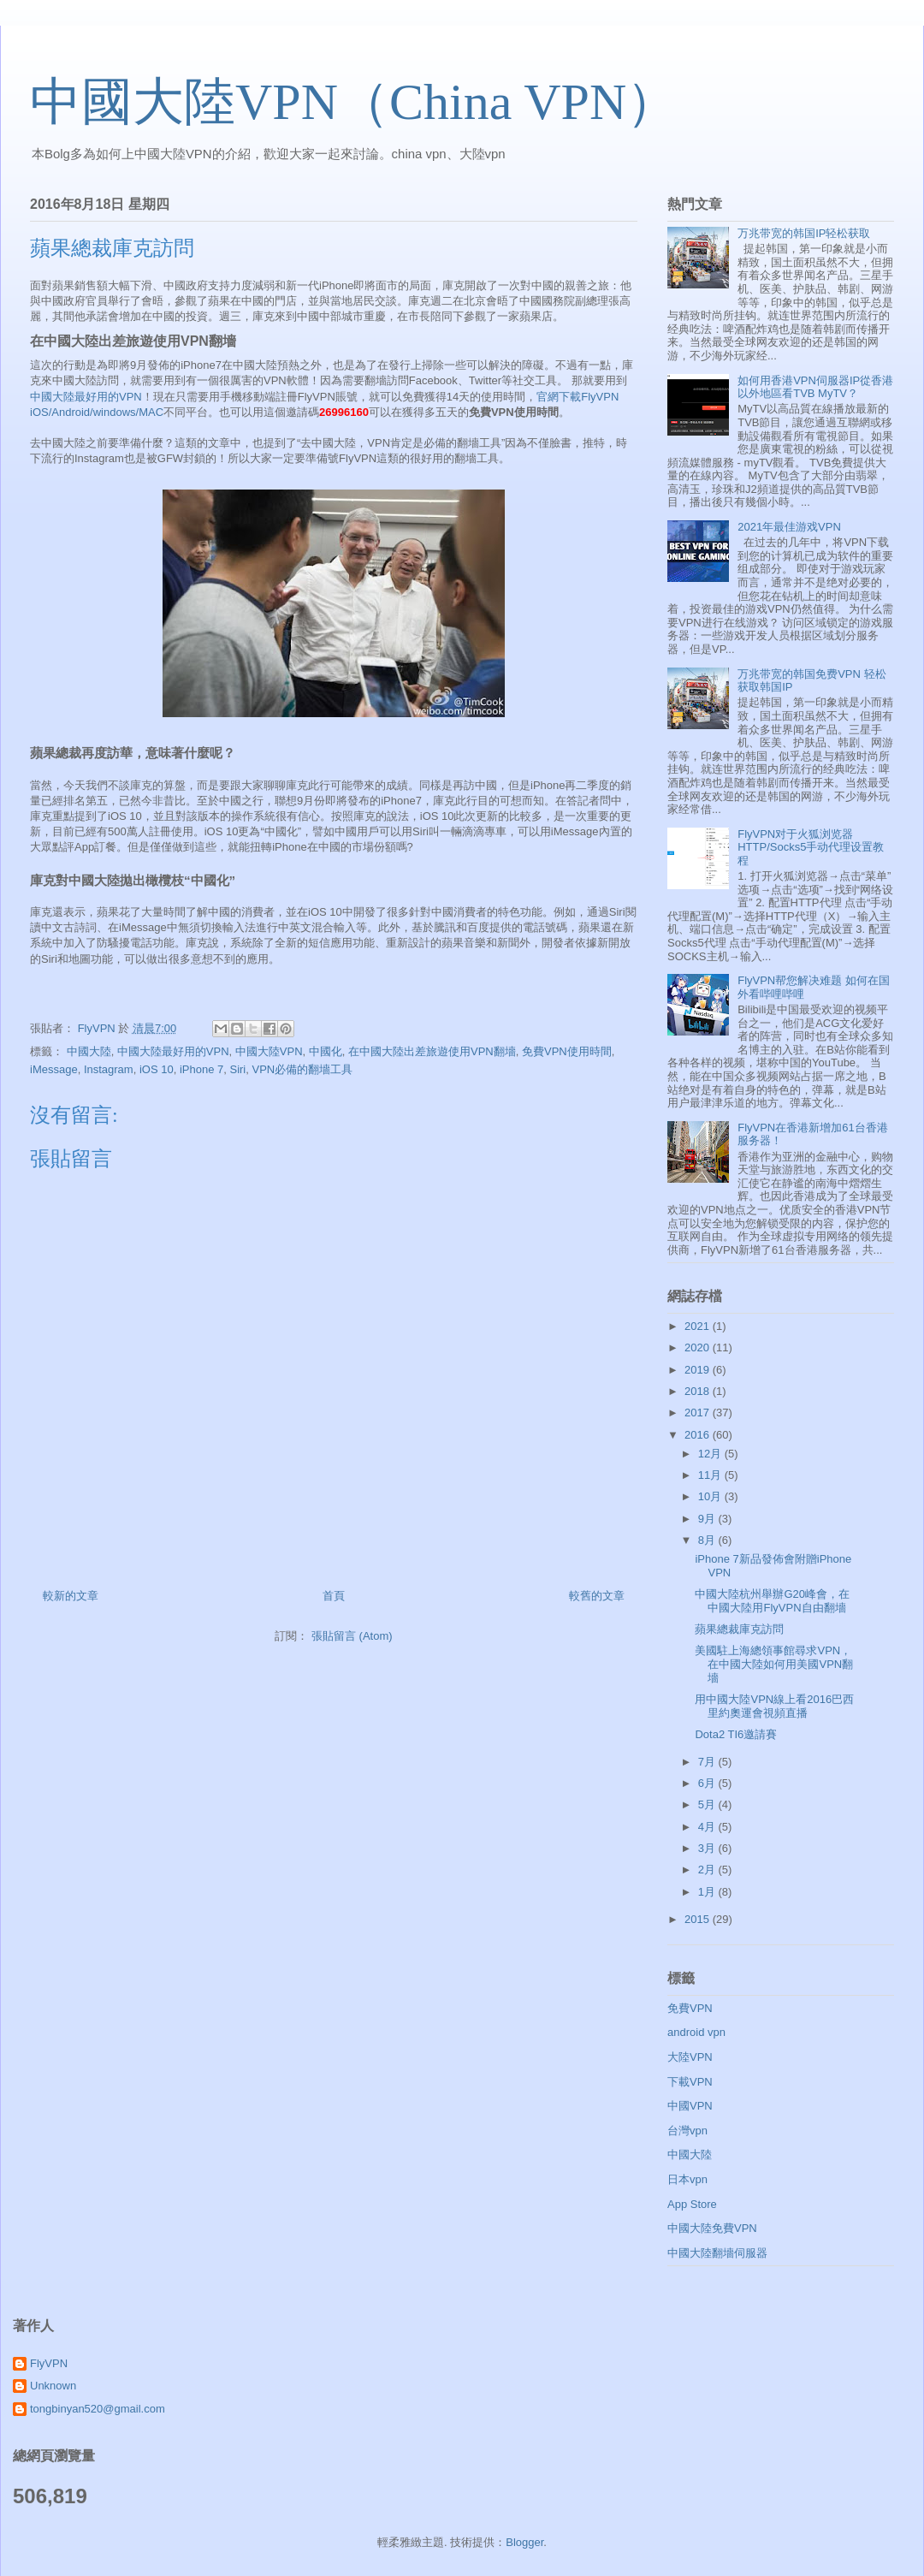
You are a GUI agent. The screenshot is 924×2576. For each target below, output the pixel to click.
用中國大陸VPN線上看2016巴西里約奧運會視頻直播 (774, 1706)
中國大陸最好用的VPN (86, 396)
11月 (711, 1475)
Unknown (53, 2385)
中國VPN (690, 2105)
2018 (698, 1391)
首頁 (334, 1595)
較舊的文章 (597, 1595)
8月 (708, 1540)
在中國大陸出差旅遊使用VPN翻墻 (432, 1051)
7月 (708, 1761)
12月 (711, 1453)
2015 (698, 1919)
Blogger (524, 2542)
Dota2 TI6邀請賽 (736, 1734)
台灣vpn (687, 2130)
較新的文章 (70, 1595)
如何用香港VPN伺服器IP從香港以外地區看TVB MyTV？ (815, 387)
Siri (237, 1069)
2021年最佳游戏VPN (789, 526)
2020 (698, 1347)
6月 (708, 1783)
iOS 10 (156, 1069)
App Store (692, 2204)
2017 (698, 1412)
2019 (698, 1369)
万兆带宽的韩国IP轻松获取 (803, 233)
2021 (698, 1326)
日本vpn (687, 2179)
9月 (708, 1518)
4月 (708, 1826)
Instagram (108, 1069)
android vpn (696, 2032)
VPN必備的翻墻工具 (302, 1069)
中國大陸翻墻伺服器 (717, 2253)
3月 (708, 1848)
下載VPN (690, 2081)
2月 (708, 1869)
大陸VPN (690, 2057)
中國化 (325, 1051)
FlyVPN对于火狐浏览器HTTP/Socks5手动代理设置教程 (810, 847)
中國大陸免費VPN (712, 2228)
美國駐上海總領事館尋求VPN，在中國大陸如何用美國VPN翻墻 (774, 1663)
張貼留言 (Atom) (352, 1635)
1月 (708, 1891)
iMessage (54, 1069)
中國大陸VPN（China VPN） (354, 102)
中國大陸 (89, 1051)
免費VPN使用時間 (567, 1051)
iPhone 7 (201, 1069)
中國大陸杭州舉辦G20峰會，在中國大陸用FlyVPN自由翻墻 (772, 1601)
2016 (698, 1434)
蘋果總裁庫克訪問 (739, 1629)
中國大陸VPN (269, 1051)
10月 (711, 1496)
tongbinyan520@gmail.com (97, 2408)
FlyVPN (49, 2363)
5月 (708, 1804)
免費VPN (690, 2008)
